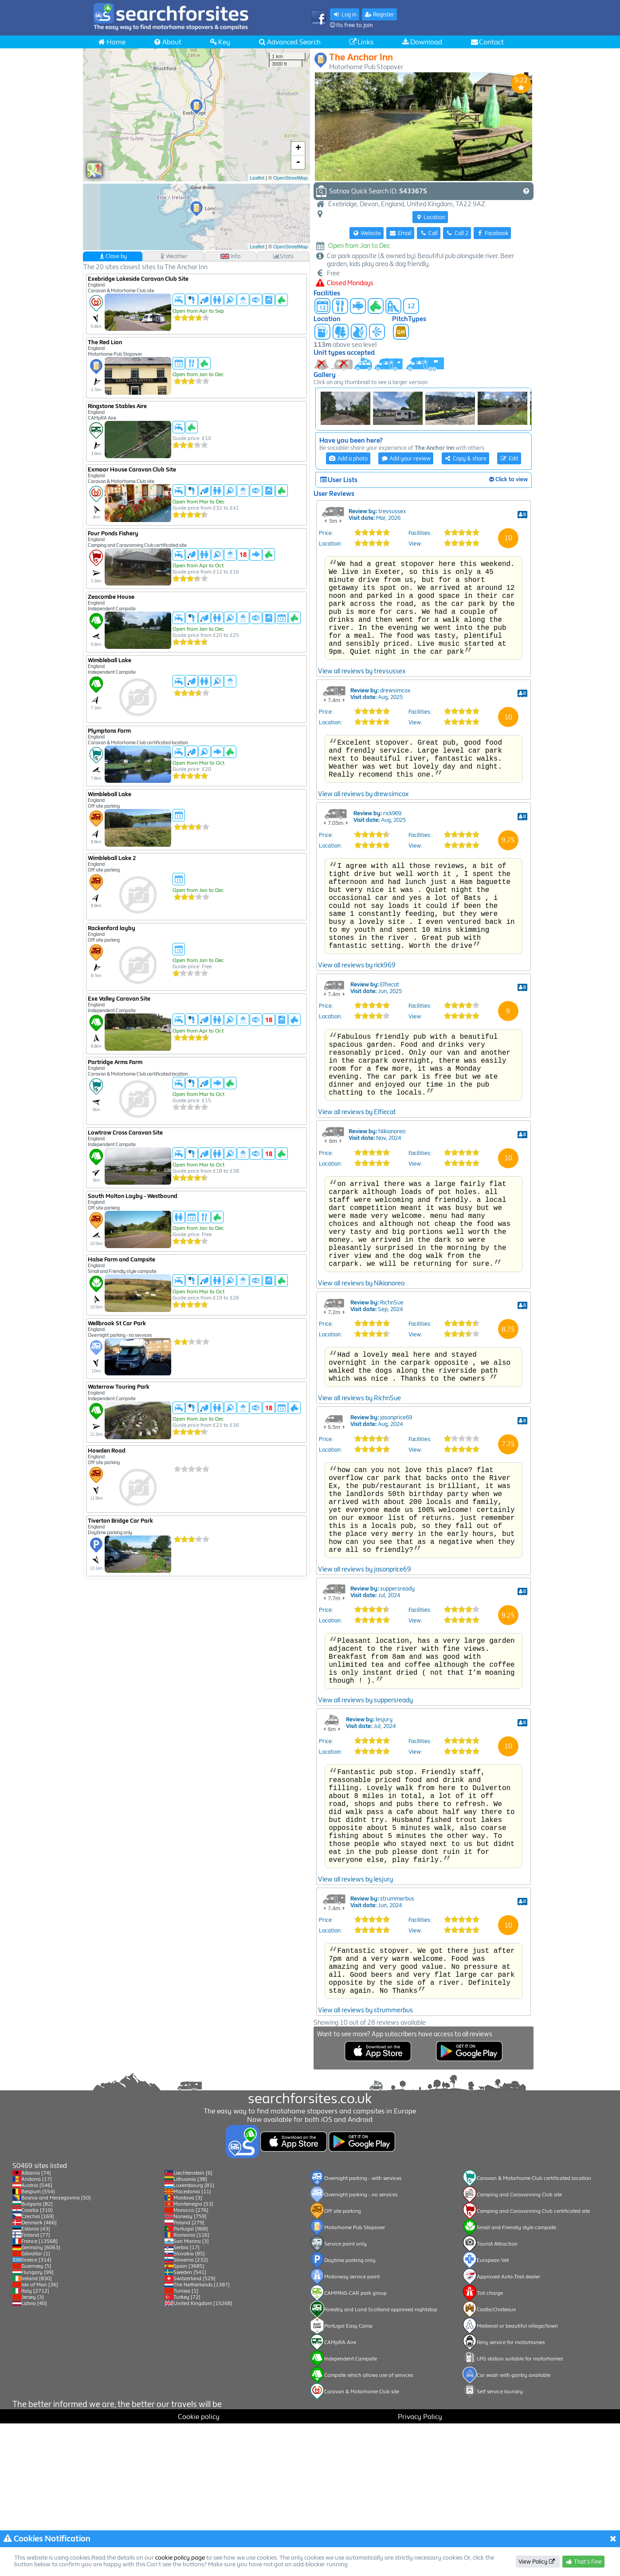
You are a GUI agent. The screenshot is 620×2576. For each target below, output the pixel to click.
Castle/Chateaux (496, 2462)
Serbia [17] (186, 2400)
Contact (487, 42)
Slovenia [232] (190, 2412)
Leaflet (257, 178)
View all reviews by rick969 (357, 1056)
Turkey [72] (186, 2449)
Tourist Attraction (497, 2396)
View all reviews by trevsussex (362, 733)
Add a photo (348, 458)
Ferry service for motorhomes (511, 2495)
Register (380, 14)
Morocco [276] (190, 2363)
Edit (509, 458)
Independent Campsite (350, 2511)
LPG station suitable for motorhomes (520, 2511)
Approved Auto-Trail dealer (508, 2429)
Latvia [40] (34, 2456)
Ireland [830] (36, 2431)
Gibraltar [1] (35, 2406)
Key (219, 42)
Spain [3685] (188, 2418)
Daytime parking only (350, 2413)
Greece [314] (36, 2412)
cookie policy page (180, 2557)
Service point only (345, 2396)
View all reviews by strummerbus (365, 2204)
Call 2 (457, 233)
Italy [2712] (35, 2443)
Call (429, 233)
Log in (345, 14)
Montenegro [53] (193, 2356)
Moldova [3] (187, 2350)
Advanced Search (289, 42)
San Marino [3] (191, 2394)
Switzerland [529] (194, 2431)
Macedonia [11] (192, 2344)
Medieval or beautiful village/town (517, 2478)
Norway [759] (190, 2369)
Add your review (406, 458)
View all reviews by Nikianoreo (361, 1407)
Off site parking (342, 2363)
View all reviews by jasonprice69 (364, 1720)
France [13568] (39, 2394)
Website (366, 233)
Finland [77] (35, 2387)
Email (400, 233)
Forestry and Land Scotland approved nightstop (380, 2462)
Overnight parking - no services (360, 2347)
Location (430, 217)
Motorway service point (352, 2429)
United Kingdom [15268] (202, 2456)
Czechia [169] (37, 2369)
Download (422, 42)
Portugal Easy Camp (348, 2478)
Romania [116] (191, 2387)
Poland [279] (188, 2375)
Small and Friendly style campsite (516, 2380)
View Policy (537, 2561)
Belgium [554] (38, 2344)
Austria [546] (36, 2338)
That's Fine (583, 2561)
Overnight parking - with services (362, 2331)
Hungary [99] (37, 2425)
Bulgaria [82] (37, 2356)
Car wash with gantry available (513, 2528)
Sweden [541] (189, 2425)
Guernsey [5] (36, 2418)
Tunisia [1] (185, 2443)
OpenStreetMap (290, 178)
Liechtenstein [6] (192, 2325)
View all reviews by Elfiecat (357, 1217)
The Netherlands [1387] (201, 2437)
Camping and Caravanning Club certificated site (533, 2363)
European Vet (493, 2413)
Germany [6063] (40, 2400)
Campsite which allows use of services (368, 2528)
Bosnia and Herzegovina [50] (56, 2350)
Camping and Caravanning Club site (519, 2347)
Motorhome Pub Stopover (354, 2380)
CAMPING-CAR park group (355, 2445)
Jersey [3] (32, 2449)
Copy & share (465, 458)
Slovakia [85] (189, 2406)
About (167, 42)
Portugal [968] (190, 2381)
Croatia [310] (37, 2363)
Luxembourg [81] (193, 2338)
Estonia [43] (35, 2381)
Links (361, 42)
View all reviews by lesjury (355, 2062)
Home (111, 42)
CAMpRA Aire (340, 2495)
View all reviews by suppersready (365, 1862)
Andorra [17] (36, 2332)
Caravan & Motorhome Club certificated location (534, 2331)
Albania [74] (36, 2325)
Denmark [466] (39, 2375)
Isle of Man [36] (39, 2437)
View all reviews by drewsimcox (363, 865)
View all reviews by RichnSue (359, 1530)
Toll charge (490, 2445)
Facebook (492, 233)
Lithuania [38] (190, 2332)
